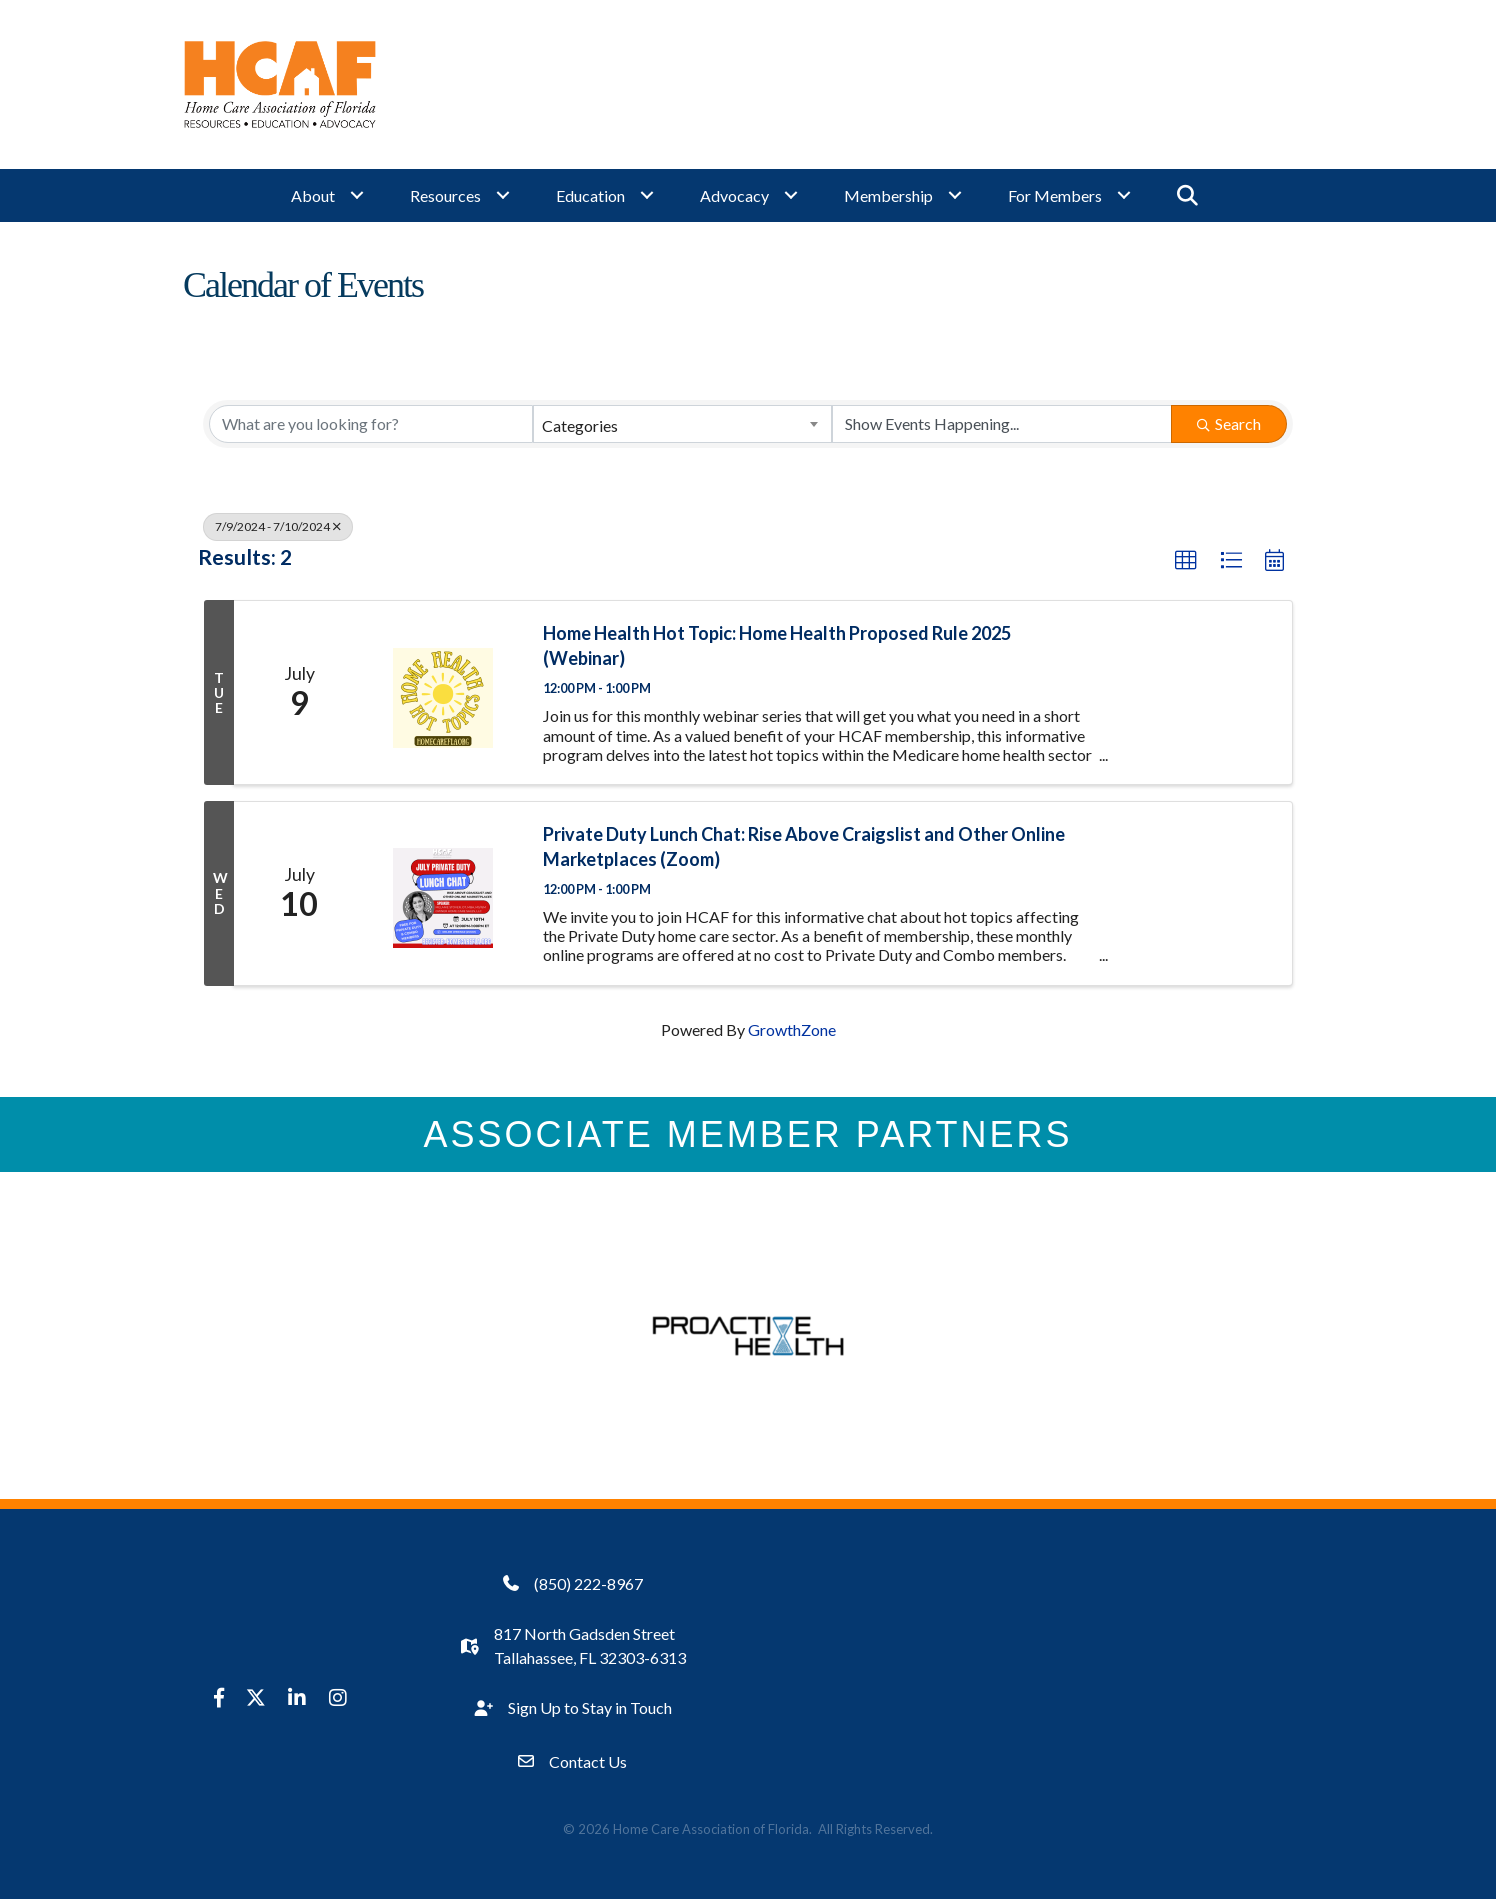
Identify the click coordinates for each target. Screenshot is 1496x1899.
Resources (445, 195)
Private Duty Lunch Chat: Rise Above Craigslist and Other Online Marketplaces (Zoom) (804, 846)
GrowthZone (792, 1029)
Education (590, 195)
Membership (888, 195)
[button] (1186, 561)
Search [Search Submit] (1229, 423)
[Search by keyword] (371, 424)
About (313, 195)
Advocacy (734, 195)
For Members (1055, 195)
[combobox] (682, 424)
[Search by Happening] (1002, 424)
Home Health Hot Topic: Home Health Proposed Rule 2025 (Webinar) (777, 645)
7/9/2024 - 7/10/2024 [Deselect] (278, 526)
